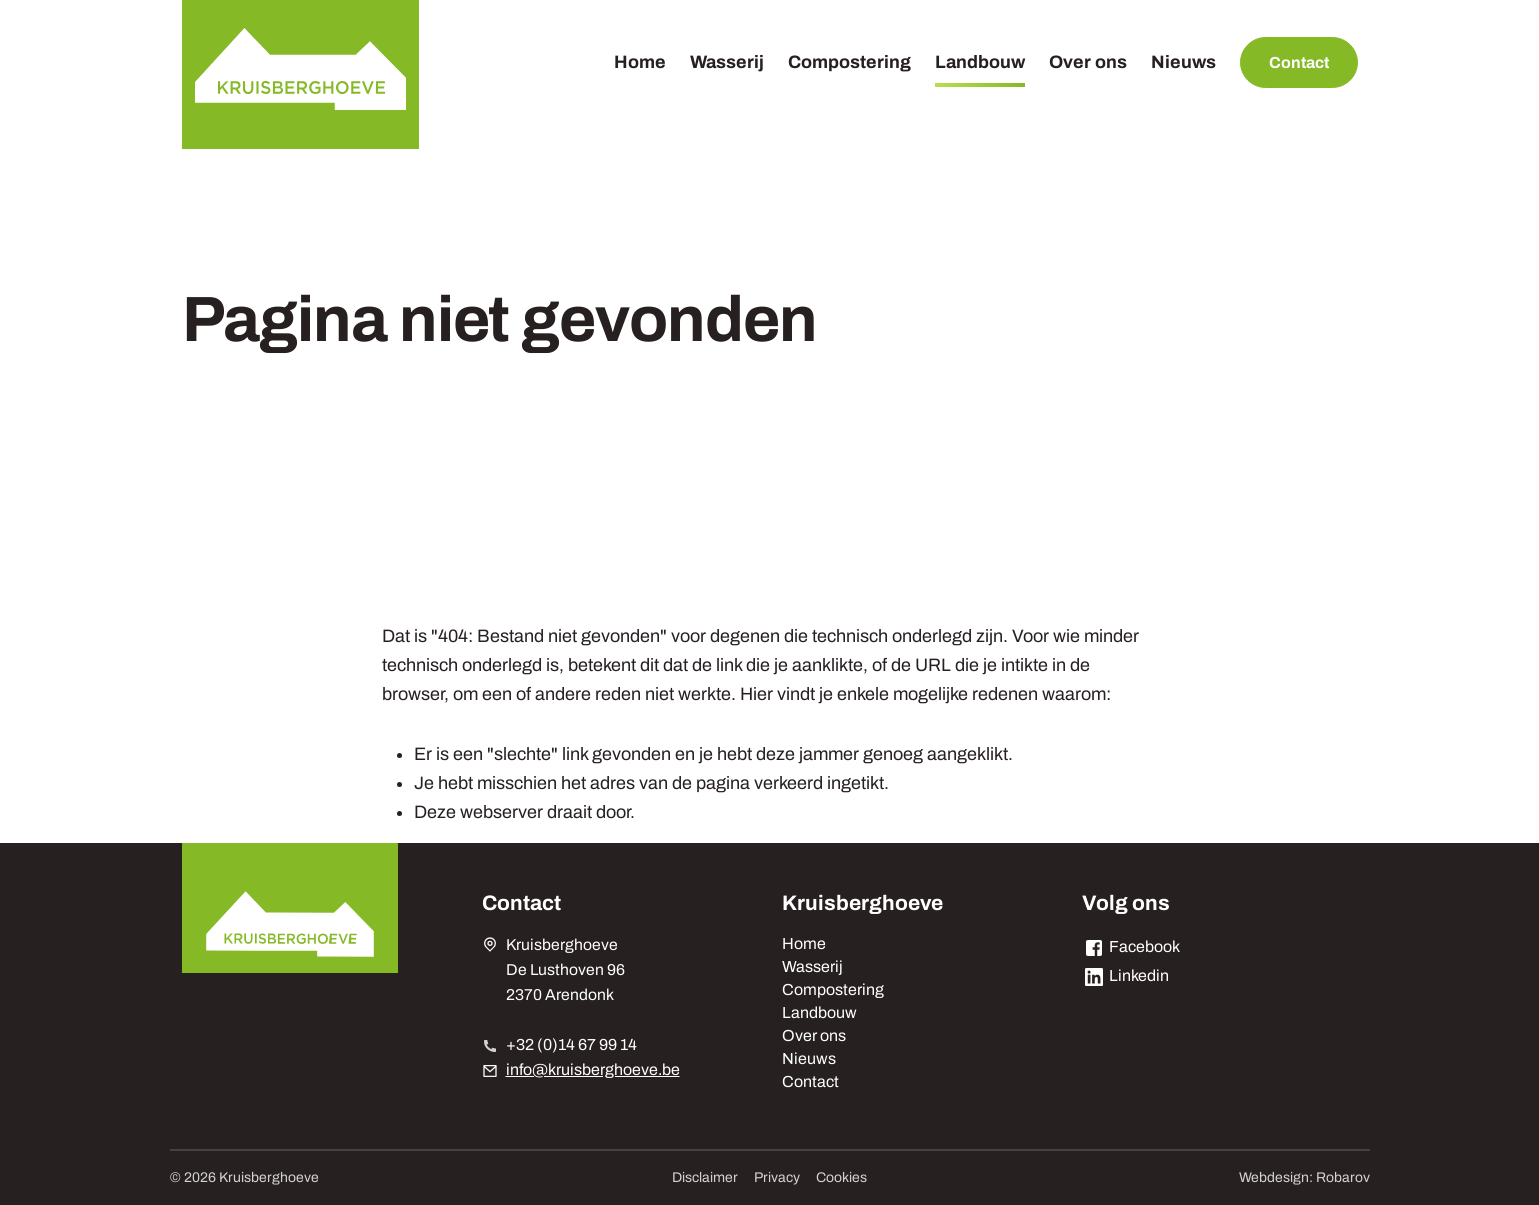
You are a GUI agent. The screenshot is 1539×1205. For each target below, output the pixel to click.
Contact (1299, 62)
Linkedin (1125, 975)
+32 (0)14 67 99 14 (571, 1044)
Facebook (1131, 946)
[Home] (300, 74)
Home (640, 62)
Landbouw (980, 62)
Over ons (1088, 62)
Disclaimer (705, 1177)
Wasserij (727, 62)
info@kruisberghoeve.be (593, 1069)
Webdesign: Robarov (1304, 1177)
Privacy (777, 1177)
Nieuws (1183, 62)
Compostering (849, 62)
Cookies (841, 1177)
